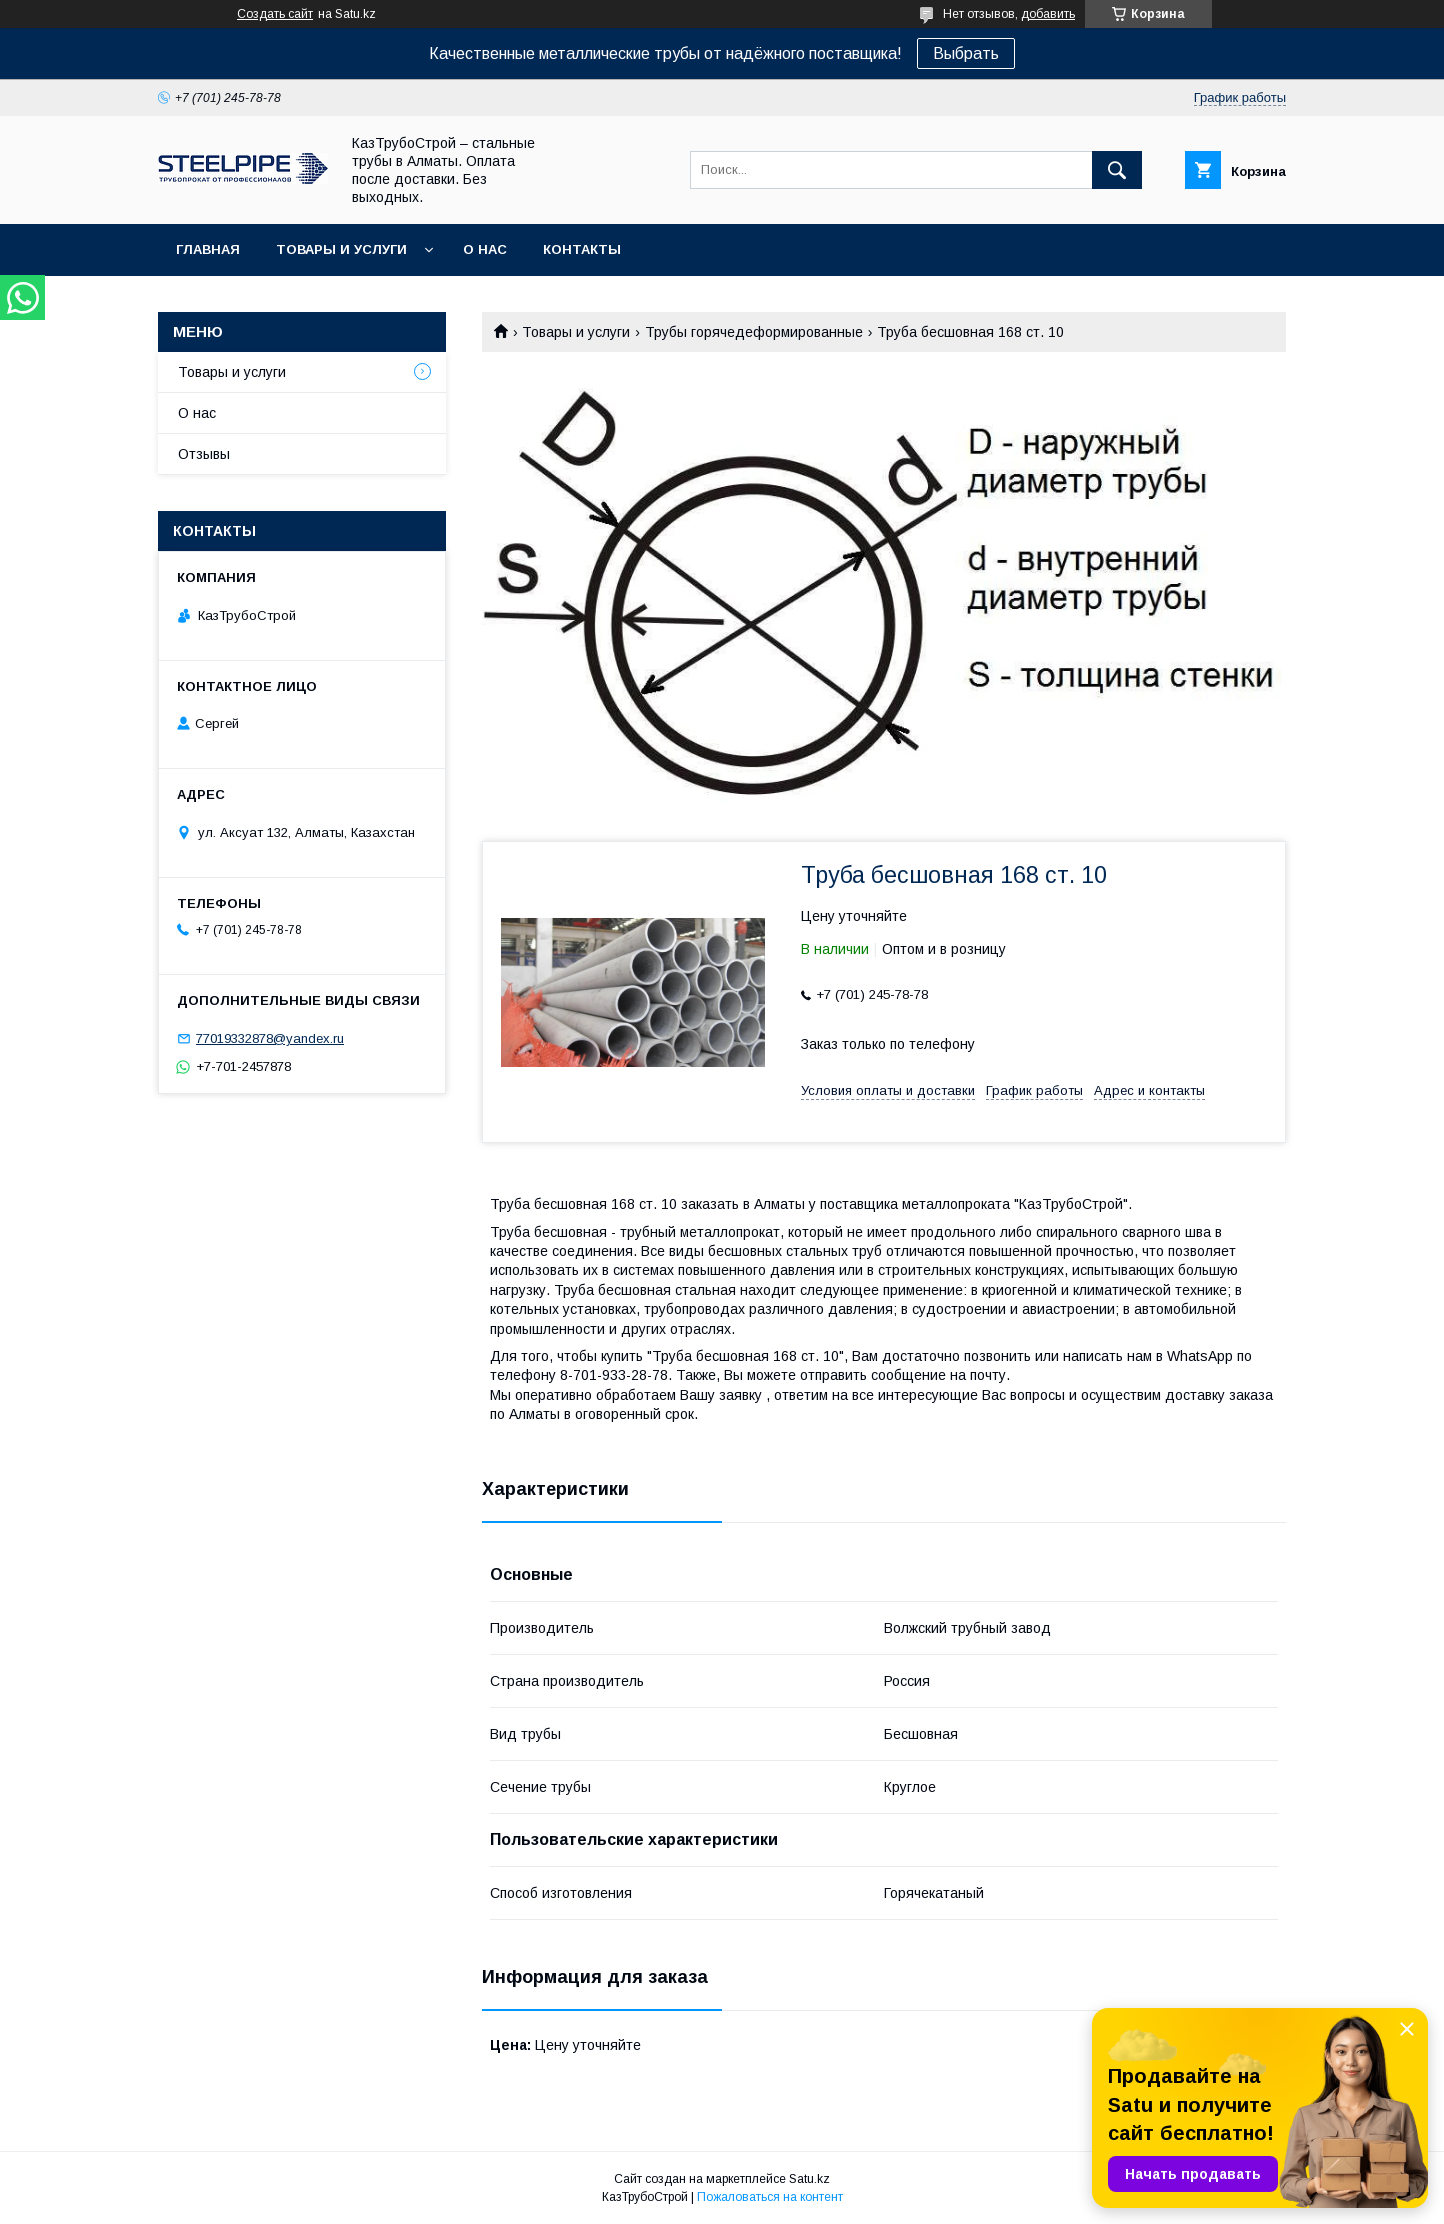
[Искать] (1117, 170)
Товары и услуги (341, 249)
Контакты (582, 249)
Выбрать (966, 53)
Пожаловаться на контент (770, 2197)
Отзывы (204, 454)
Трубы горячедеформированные (754, 332)
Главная (208, 249)
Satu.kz (809, 2179)
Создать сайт (275, 14)
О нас (485, 249)
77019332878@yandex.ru (270, 1038)
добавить (1048, 14)
